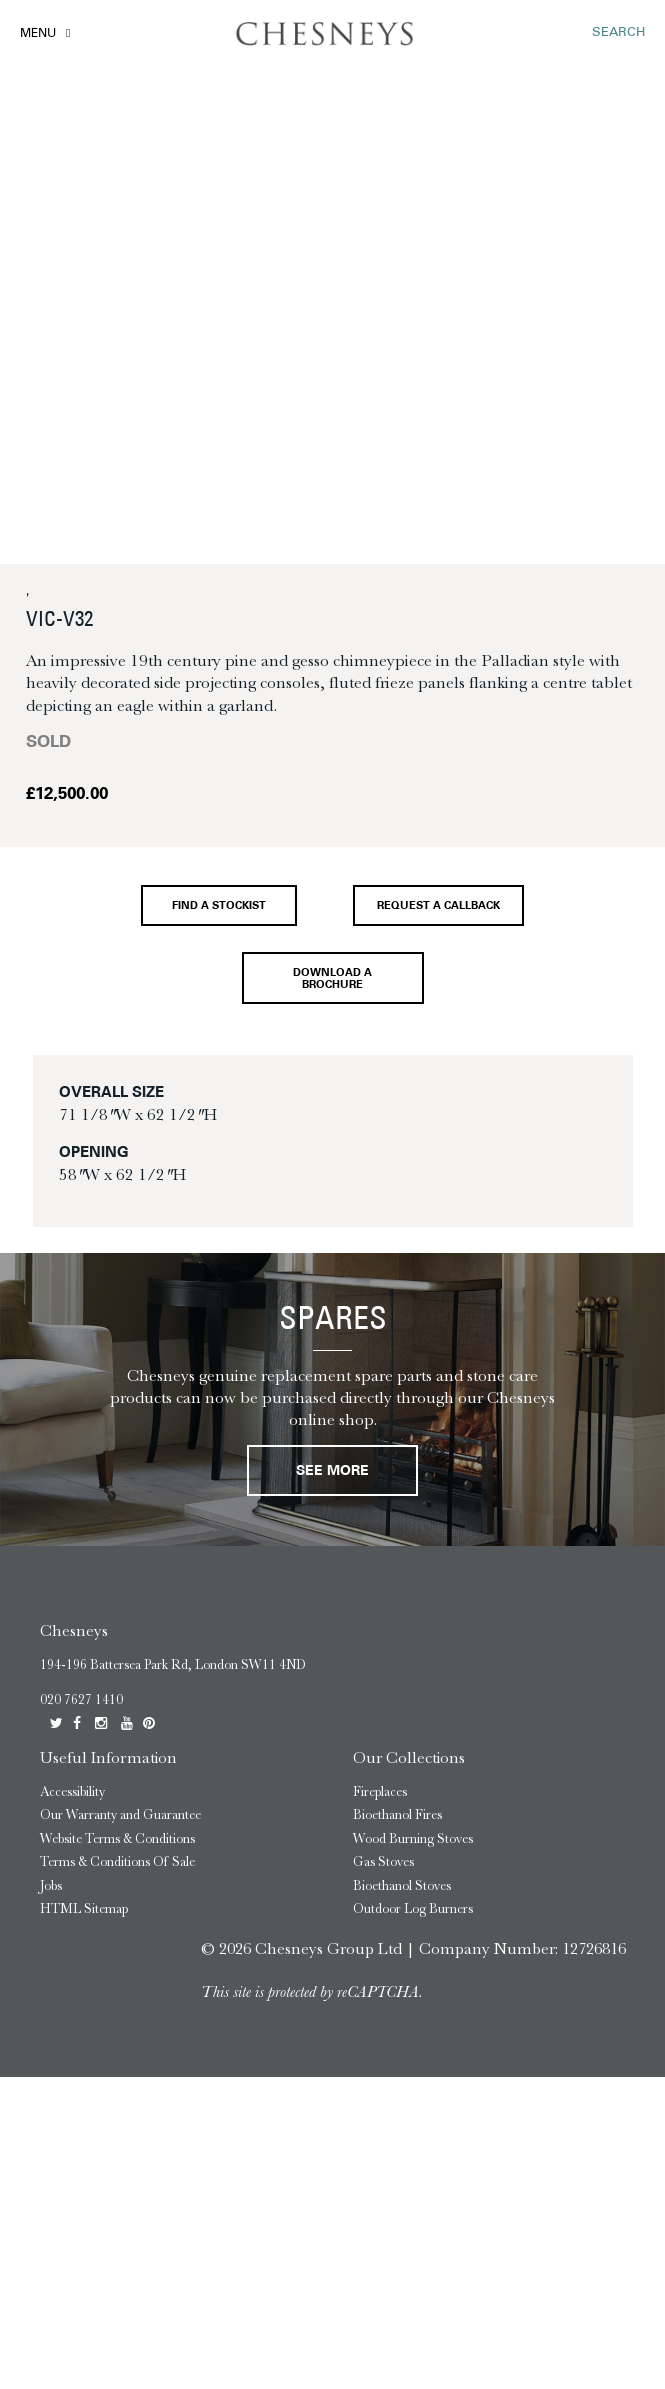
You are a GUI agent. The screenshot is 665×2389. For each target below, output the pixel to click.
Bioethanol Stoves (402, 1885)
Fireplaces (380, 1791)
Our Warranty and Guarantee (120, 1814)
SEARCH (618, 32)
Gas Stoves (383, 1861)
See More (332, 1471)
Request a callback (438, 906)
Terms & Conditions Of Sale (117, 1861)
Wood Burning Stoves (413, 1838)
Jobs (51, 1885)
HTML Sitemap (84, 1908)
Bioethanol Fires (397, 1814)
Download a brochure (332, 979)
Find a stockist (219, 906)
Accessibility (72, 1791)
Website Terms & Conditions (117, 1838)
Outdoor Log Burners (413, 1908)
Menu (38, 34)
